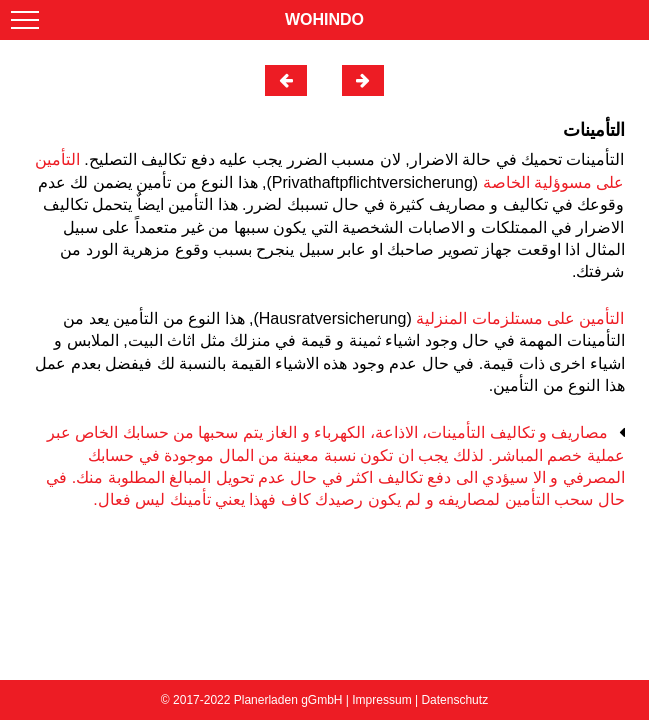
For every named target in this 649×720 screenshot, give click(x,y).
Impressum (381, 700)
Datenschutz (454, 700)
